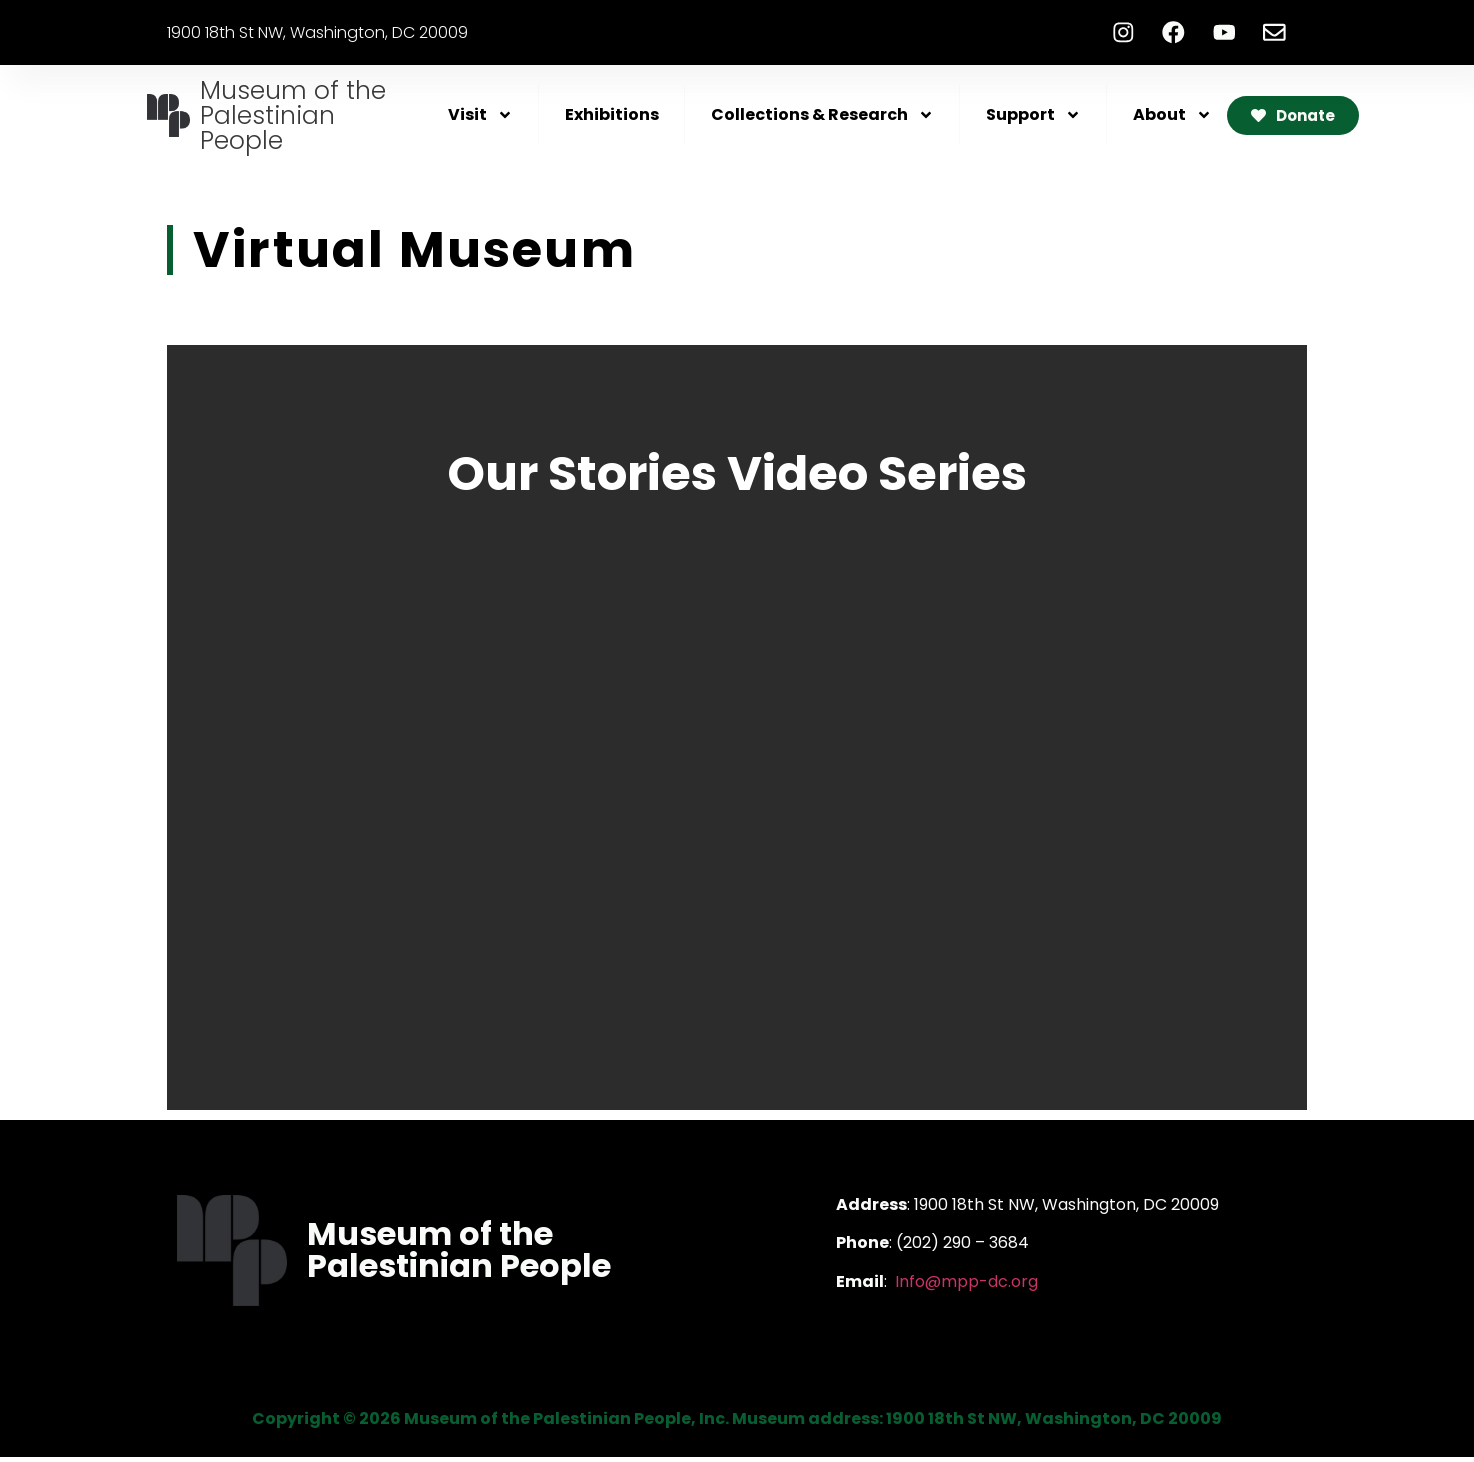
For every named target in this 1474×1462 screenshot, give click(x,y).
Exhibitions (612, 119)
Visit (480, 120)
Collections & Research (822, 120)
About (1172, 120)
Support (1033, 120)
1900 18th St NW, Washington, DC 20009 (317, 34)
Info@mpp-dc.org (966, 1285)
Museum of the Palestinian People (293, 120)
